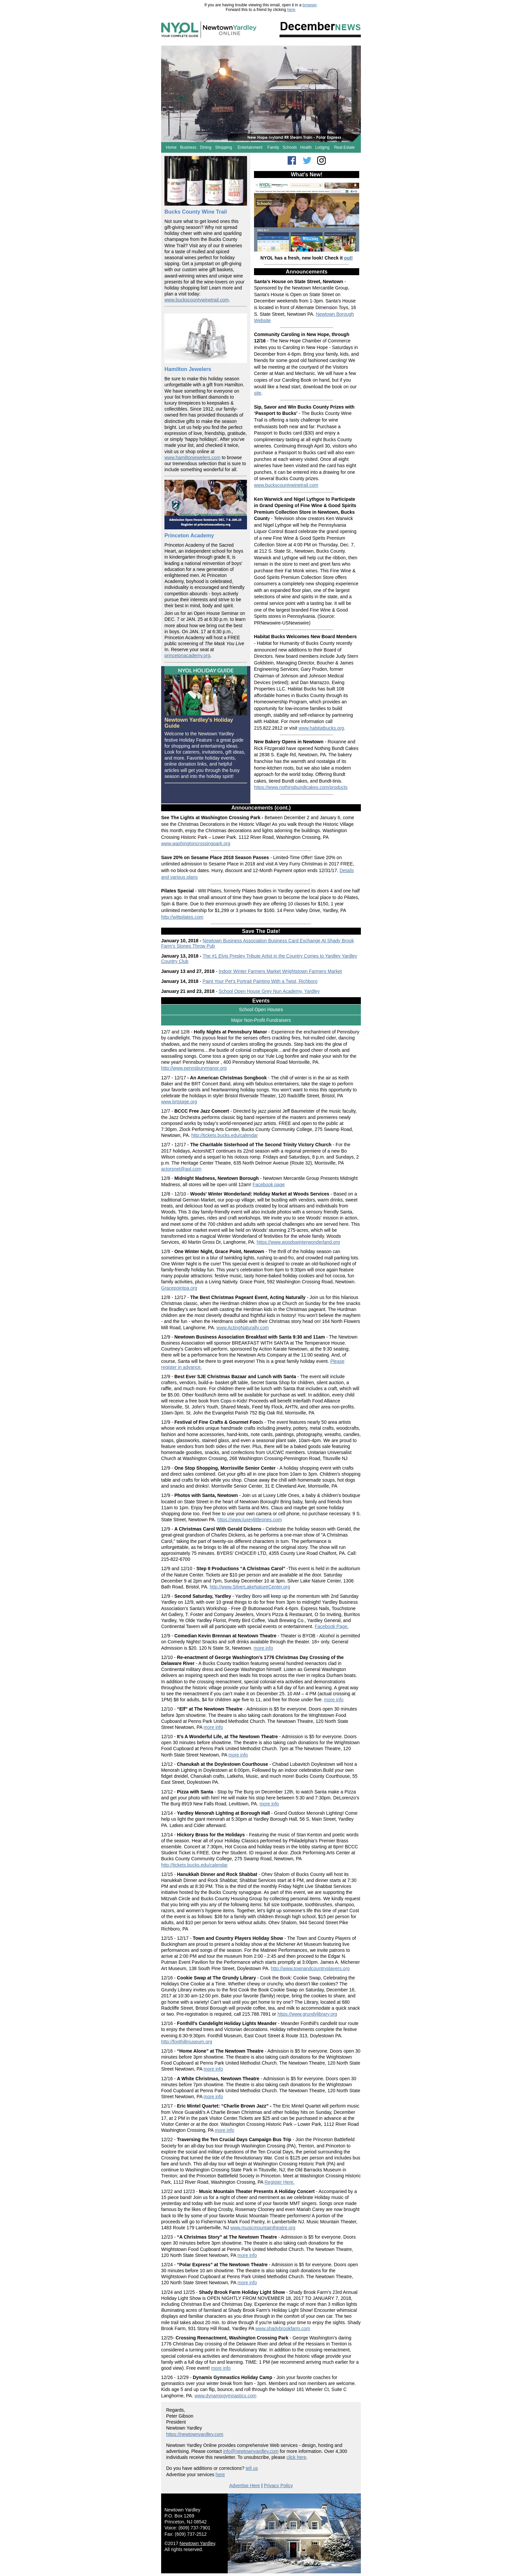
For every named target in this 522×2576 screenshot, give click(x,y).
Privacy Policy (278, 2485)
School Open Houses (261, 1009)
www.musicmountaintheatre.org (262, 2227)
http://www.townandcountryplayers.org (310, 1968)
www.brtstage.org (179, 1101)
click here (296, 2457)
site (257, 393)
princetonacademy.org (187, 655)
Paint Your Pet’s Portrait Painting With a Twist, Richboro (260, 981)
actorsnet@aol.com (181, 1169)
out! (348, 258)
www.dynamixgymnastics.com (225, 2395)
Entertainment (250, 147)
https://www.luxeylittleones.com (249, 1519)
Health (306, 147)
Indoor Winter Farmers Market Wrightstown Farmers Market (280, 971)
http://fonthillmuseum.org (186, 2041)
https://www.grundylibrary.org (307, 2014)
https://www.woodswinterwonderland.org (298, 1242)
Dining (205, 147)
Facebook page (269, 1184)
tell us (252, 2468)
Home (171, 147)
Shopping (223, 147)
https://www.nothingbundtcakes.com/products (301, 787)
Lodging (322, 147)
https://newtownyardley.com (194, 2434)
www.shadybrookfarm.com (282, 2328)
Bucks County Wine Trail (195, 212)
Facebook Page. (332, 1626)
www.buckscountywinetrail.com (196, 299)
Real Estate (344, 147)
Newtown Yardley (197, 2543)
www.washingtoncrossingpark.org (195, 843)
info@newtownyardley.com (250, 2451)
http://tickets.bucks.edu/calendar (224, 1135)
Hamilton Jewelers (187, 369)
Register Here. (279, 2182)
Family (273, 147)
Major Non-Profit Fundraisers (261, 1020)
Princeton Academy (189, 535)
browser (310, 5)
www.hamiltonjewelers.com (192, 457)
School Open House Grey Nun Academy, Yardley (269, 991)
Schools (290, 147)
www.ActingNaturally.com (242, 1327)
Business (188, 147)
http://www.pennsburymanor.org (194, 1068)
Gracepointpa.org (179, 1288)
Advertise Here (244, 2485)
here (291, 9)
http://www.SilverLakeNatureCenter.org (250, 1586)
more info (263, 1648)
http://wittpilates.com (182, 917)
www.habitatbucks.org (321, 728)
